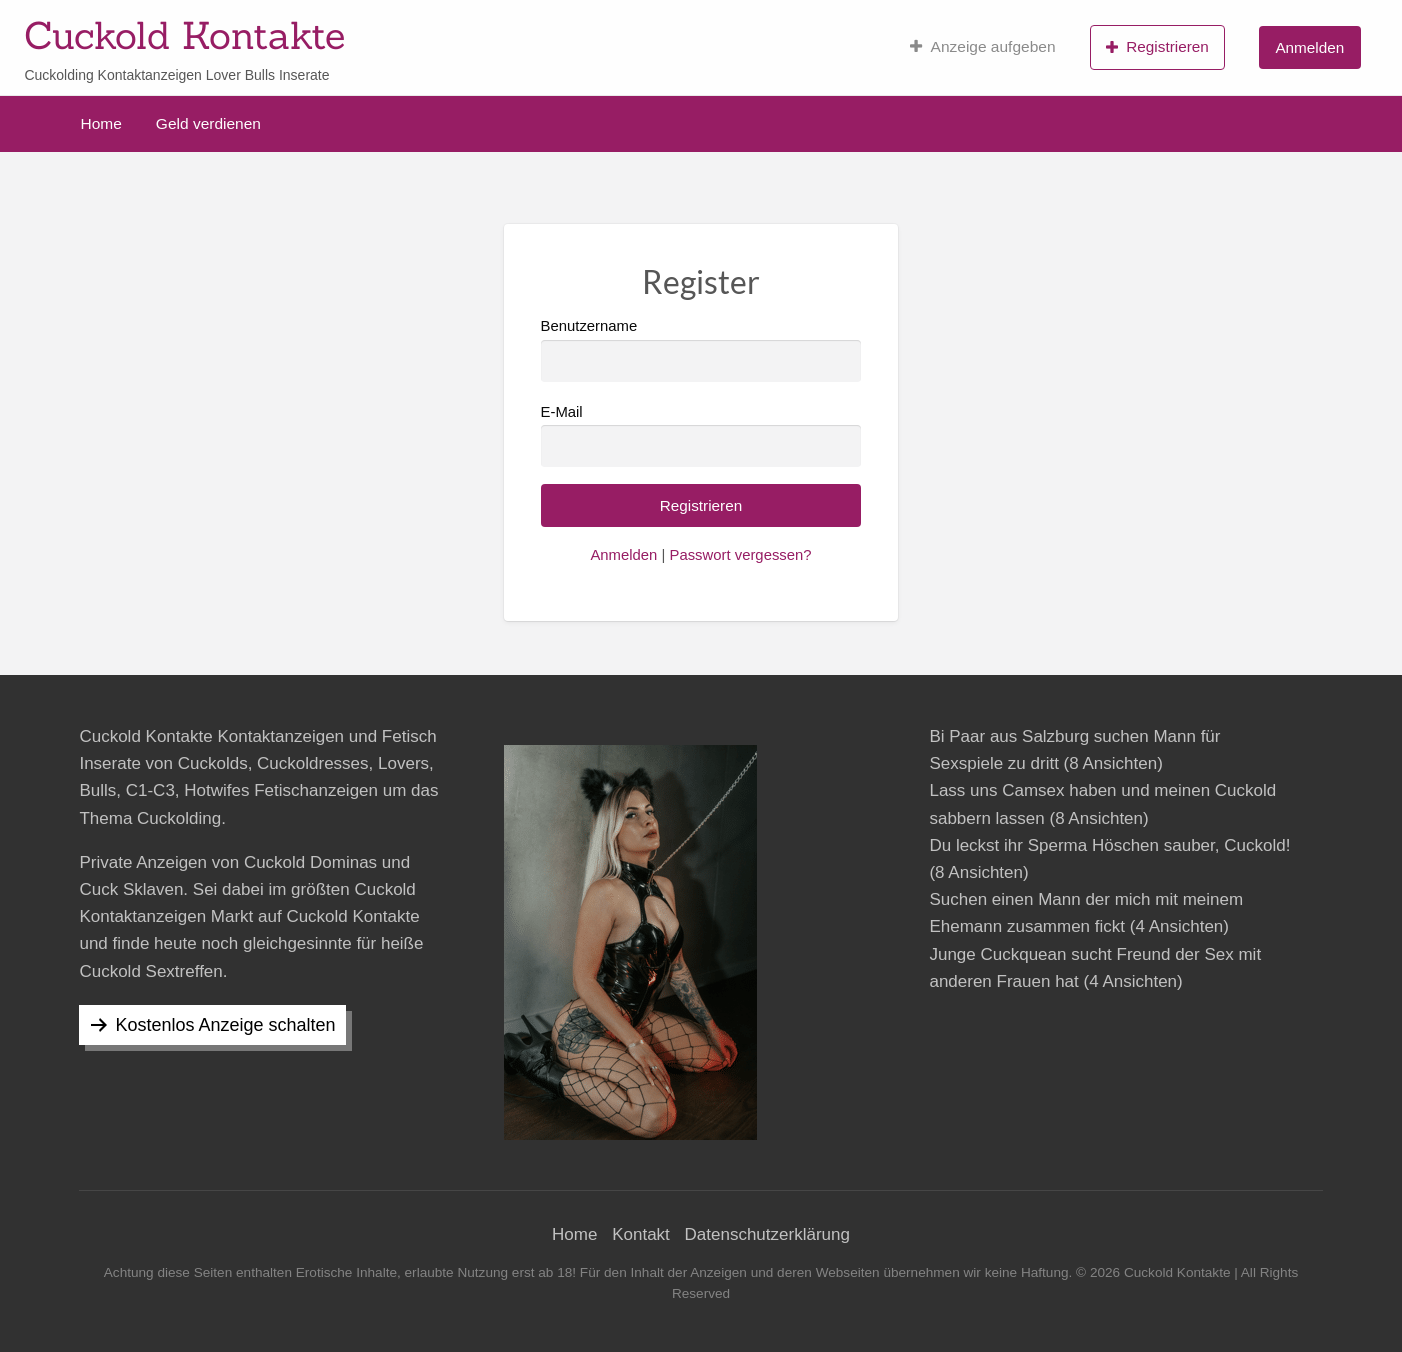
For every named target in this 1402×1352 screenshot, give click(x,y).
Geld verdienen (208, 123)
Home (101, 123)
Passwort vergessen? (740, 555)
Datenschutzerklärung (767, 1234)
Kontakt (641, 1234)
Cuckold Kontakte (184, 35)
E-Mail (701, 435)
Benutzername (701, 349)
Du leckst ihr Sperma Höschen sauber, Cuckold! (1109, 845)
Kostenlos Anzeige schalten (225, 1025)
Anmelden (1309, 47)
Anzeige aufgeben (982, 47)
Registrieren (1157, 47)
